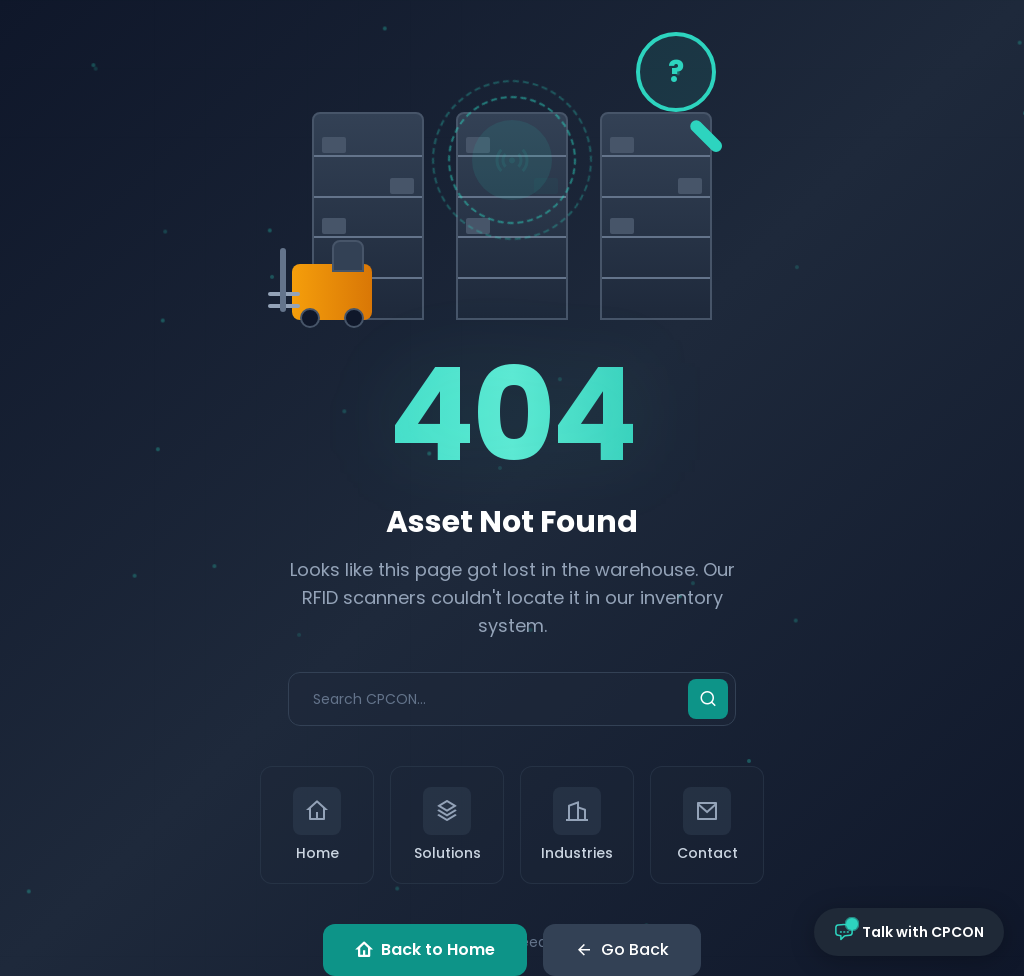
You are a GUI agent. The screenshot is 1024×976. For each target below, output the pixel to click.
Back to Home (425, 950)
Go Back (622, 950)
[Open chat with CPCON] (909, 932)
